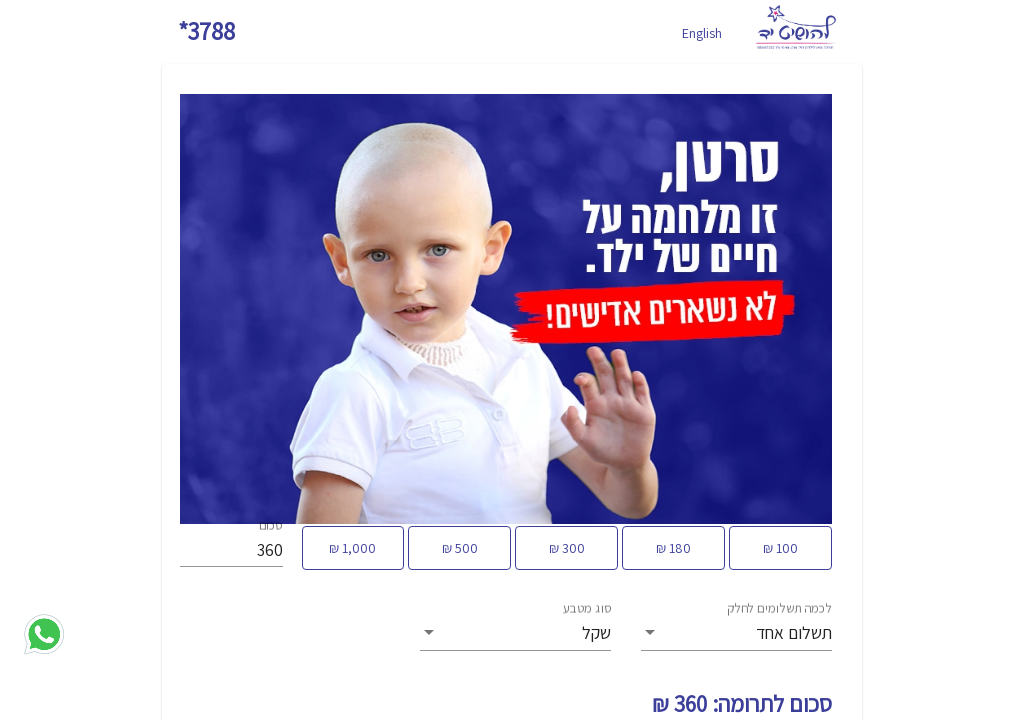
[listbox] (736, 633)
